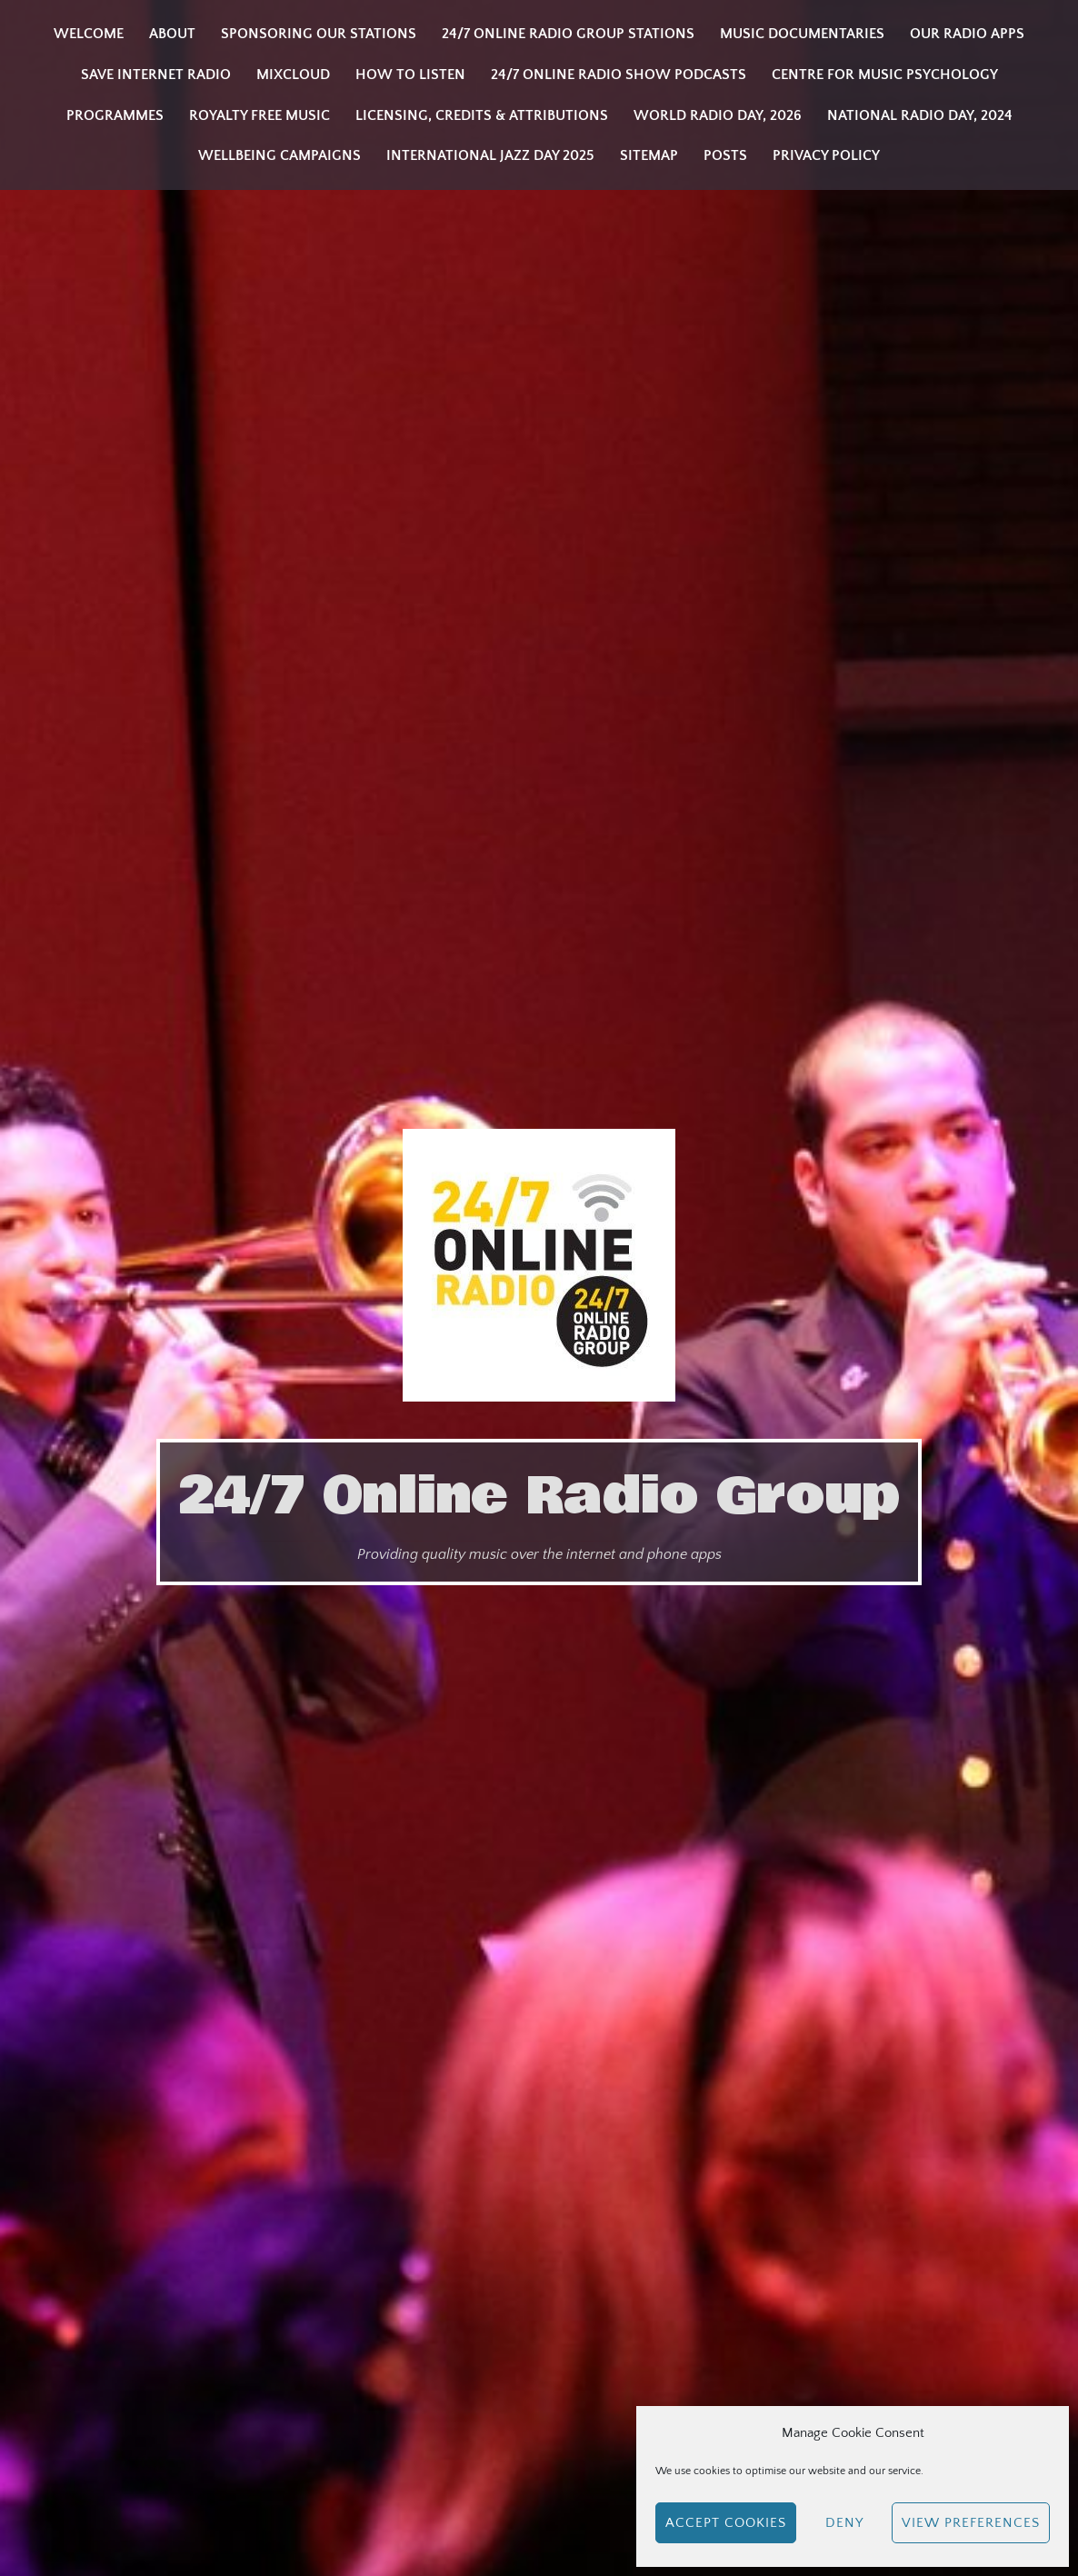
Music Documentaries (802, 33)
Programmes (115, 115)
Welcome (89, 33)
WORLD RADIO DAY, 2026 (718, 115)
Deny (844, 2523)
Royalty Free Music (259, 115)
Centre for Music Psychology (885, 74)
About (172, 33)
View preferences (971, 2523)
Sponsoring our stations (318, 33)
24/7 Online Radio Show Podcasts (618, 74)
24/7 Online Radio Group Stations (568, 33)
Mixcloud (293, 74)
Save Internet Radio (156, 74)
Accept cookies (725, 2523)
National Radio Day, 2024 (920, 115)
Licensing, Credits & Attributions (481, 115)
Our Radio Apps (967, 33)
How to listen (410, 74)
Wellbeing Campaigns (279, 155)
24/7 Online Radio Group (539, 1496)
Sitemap (649, 155)
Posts (725, 155)
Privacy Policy (826, 155)
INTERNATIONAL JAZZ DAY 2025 (490, 155)
